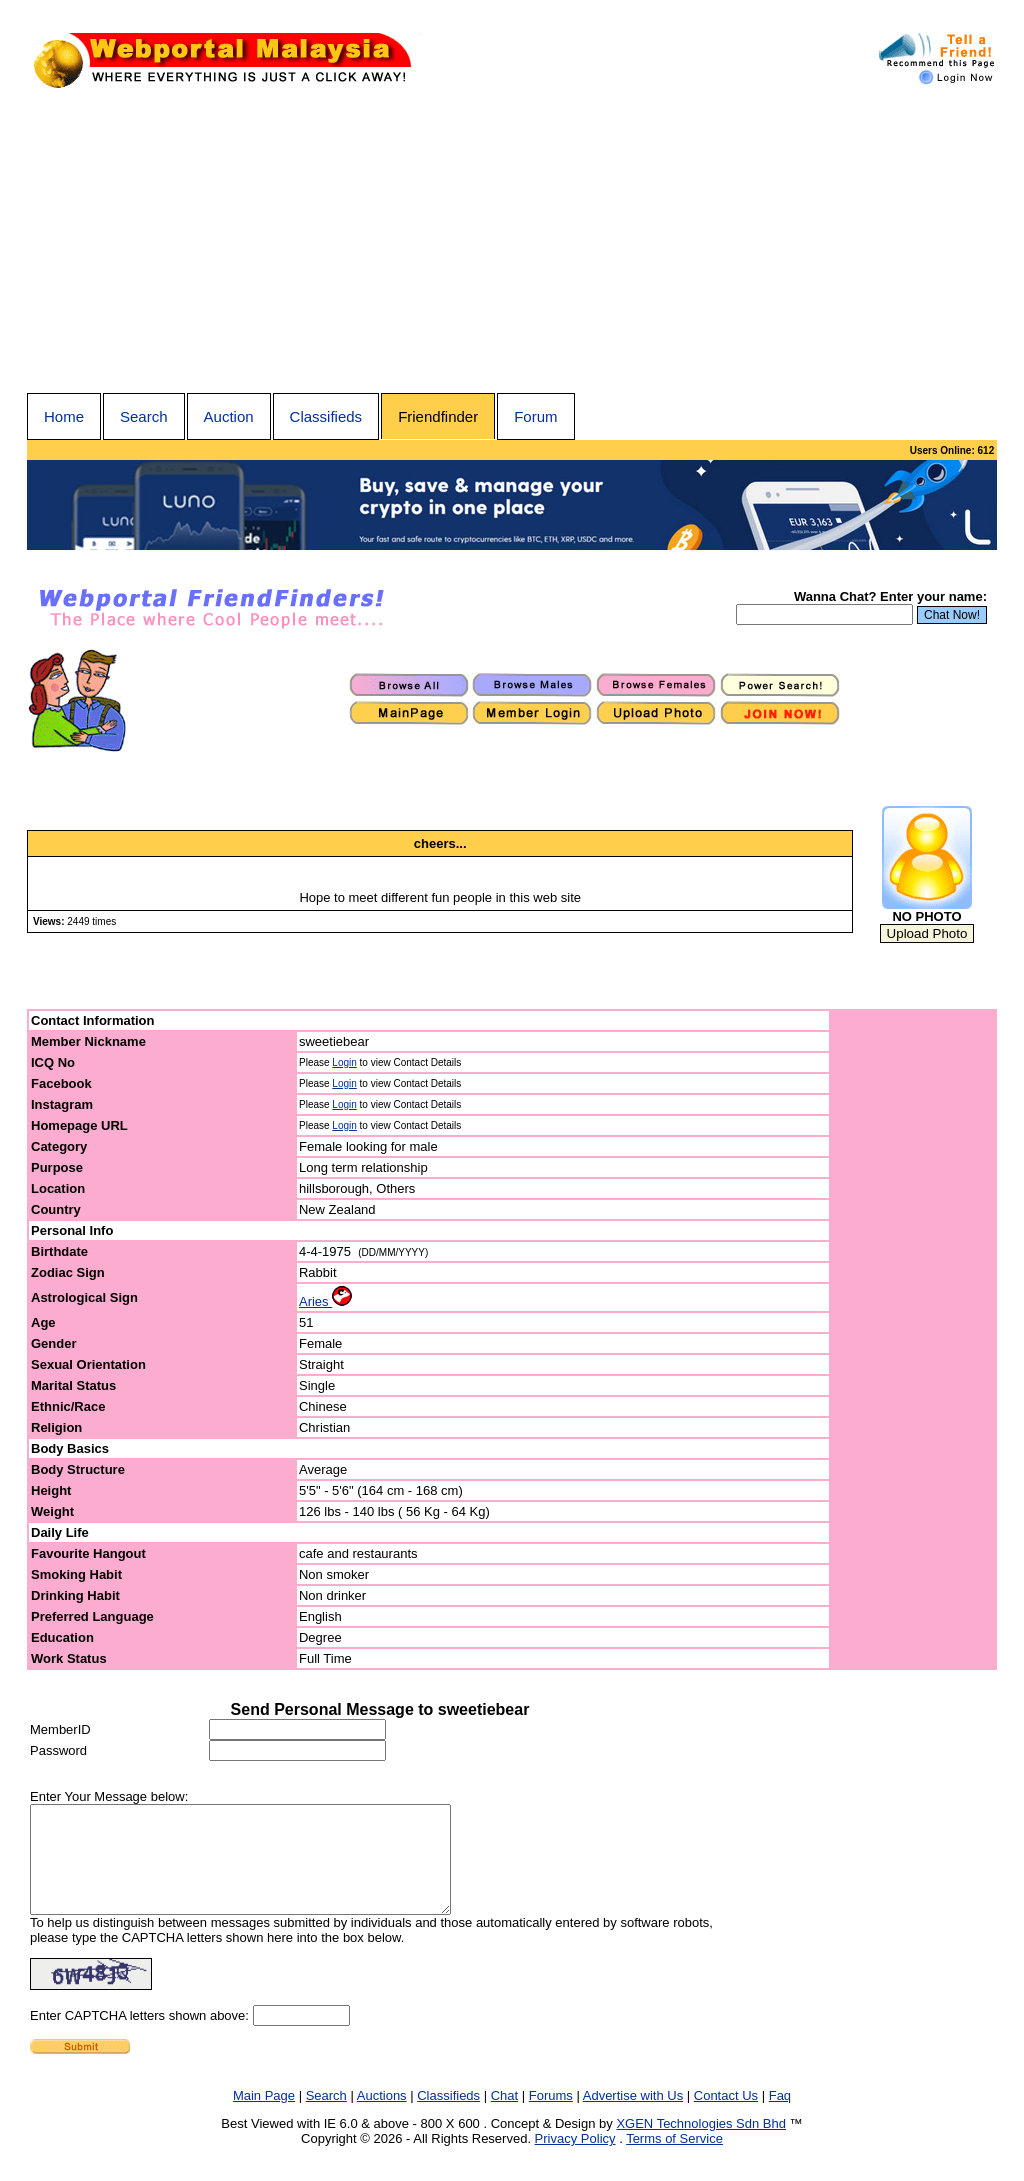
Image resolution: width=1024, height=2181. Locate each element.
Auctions (382, 2116)
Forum (535, 416)
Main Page (264, 2116)
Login (344, 1062)
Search (144, 416)
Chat (504, 2116)
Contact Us (726, 2116)
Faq (780, 2116)
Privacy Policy (575, 2159)
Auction (229, 416)
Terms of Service (674, 2159)
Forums (551, 2116)
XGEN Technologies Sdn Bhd (701, 2144)
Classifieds (326, 416)
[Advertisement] (512, 243)
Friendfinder (438, 416)
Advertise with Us (633, 2116)
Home (64, 416)
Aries (325, 1301)
